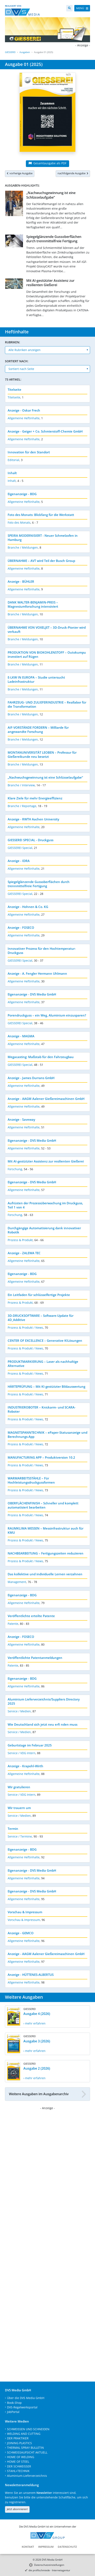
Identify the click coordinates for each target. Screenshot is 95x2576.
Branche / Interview (21, 785)
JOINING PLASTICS (19, 2443)
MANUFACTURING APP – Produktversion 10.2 (41, 1457)
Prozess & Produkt (20, 1240)
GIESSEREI (10, 52)
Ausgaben (24, 52)
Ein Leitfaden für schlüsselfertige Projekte (39, 1295)
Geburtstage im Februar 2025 (30, 1745)
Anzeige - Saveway (21, 1119)
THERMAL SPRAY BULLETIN (25, 2448)
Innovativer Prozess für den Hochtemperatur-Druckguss (42, 950)
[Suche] (69, 8)
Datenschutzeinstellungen (49, 2565)
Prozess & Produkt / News (25, 1327)
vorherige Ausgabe (19, 173)
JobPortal (13, 2412)
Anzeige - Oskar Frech (24, 410)
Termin (13, 1829)
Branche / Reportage (22, 806)
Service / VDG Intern (21, 1753)
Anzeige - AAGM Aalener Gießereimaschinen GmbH (46, 1099)
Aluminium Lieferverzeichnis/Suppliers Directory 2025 (44, 1701)
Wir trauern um (19, 1808)
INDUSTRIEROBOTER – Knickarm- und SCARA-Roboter (42, 1409)
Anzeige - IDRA (19, 861)
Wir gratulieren (19, 1787)
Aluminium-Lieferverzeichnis (27, 2476)
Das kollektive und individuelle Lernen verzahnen (45, 1574)
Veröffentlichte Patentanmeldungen (35, 1658)
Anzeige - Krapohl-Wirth (25, 1766)
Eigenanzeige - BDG (22, 494)
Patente (13, 1624)
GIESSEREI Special (20, 848)
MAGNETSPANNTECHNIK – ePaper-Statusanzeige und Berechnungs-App (47, 1434)
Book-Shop (14, 2403)
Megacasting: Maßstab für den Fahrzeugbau (41, 1057)
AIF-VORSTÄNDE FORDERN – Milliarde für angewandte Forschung (38, 729)
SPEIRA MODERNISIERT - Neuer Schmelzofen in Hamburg (43, 537)
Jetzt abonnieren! (17, 2509)
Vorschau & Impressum (25, 1912)
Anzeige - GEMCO (21, 1933)
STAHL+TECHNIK (18, 2471)
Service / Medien (19, 1711)
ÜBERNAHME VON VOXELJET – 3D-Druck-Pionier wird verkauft (47, 629)
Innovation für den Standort (29, 452)
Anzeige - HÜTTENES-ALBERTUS (31, 1975)
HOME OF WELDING (20, 2457)
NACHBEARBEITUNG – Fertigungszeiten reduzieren (45, 1553)
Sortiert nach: (16, 361)
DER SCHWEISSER (19, 2466)
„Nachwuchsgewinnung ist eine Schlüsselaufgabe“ (51, 194)
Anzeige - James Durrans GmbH (31, 1078)
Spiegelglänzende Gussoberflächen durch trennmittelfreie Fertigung (53, 238)
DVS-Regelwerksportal (22, 2407)
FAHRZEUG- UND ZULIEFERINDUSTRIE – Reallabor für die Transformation (47, 704)
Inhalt (12, 473)
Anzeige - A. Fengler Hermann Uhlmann (37, 973)
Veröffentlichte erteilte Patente (31, 1616)
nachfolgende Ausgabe (73, 173)
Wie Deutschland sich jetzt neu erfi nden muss (42, 1724)
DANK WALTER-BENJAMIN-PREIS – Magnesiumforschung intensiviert (33, 604)
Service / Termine (20, 1836)
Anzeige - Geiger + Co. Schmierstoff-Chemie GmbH (45, 431)
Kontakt (28, 2547)
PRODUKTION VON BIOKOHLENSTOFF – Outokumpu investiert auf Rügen (47, 654)
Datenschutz (67, 2547)
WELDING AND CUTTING (23, 2434)
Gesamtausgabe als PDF (47, 163)
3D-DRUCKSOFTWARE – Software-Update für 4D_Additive (40, 1317)
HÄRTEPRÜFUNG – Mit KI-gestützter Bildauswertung (46, 1386)
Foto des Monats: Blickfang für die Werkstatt (41, 515)
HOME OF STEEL (18, 2461)
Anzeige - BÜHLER (21, 581)
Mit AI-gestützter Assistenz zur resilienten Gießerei (50, 282)
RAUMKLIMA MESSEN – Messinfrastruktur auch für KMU (45, 1530)
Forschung (15, 1169)
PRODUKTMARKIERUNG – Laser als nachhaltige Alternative (43, 1363)
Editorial (13, 460)
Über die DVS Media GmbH (25, 2398)
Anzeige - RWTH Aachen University (33, 819)
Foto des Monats (19, 522)
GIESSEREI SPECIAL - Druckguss (30, 840)
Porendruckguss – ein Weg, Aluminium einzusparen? (47, 1015)
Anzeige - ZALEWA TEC (24, 1253)
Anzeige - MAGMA (21, 1036)
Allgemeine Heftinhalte (24, 418)
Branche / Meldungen (23, 547)
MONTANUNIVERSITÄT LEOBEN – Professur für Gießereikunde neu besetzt (42, 754)
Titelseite (14, 389)
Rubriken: (12, 342)
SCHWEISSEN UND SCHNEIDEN (28, 2429)
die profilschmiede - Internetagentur (49, 2570)
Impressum (46, 2547)
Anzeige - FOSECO (21, 927)
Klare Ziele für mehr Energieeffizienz (35, 798)
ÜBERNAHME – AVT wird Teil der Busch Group (41, 561)
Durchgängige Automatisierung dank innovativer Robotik (44, 1230)
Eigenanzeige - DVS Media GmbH (32, 994)
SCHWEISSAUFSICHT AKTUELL (27, 2452)
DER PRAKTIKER (18, 2438)
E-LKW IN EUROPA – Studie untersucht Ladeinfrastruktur (36, 679)
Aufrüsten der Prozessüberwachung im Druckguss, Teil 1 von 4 (45, 1205)
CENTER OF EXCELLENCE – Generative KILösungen (45, 1340)
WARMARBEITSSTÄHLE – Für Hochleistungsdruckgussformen (31, 1480)
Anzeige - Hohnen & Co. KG (28, 907)
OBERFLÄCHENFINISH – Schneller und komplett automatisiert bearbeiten (43, 1505)
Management (17, 1582)
